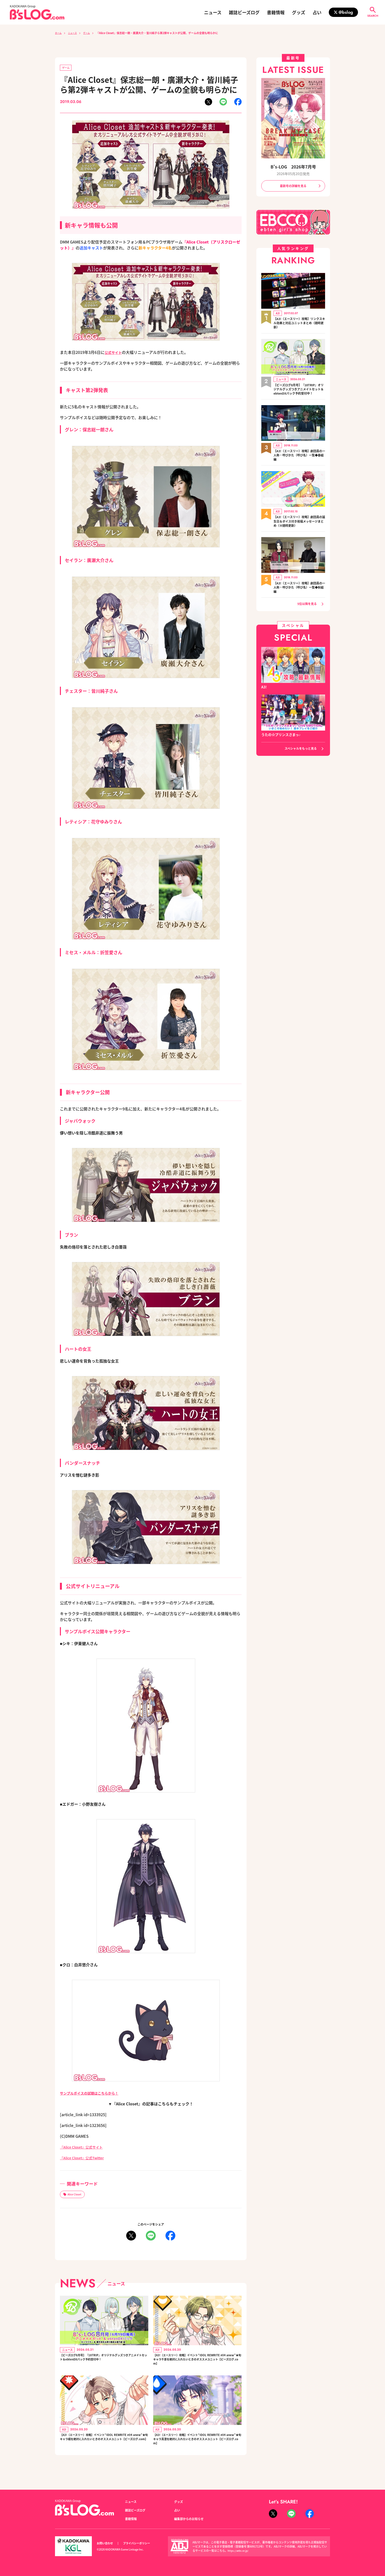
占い (317, 12)
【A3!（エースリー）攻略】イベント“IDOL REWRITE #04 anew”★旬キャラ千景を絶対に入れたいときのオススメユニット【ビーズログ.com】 (196, 2364)
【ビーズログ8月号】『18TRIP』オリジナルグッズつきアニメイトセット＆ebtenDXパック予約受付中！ (103, 2364)
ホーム (59, 33)
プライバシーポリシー (142, 2543)
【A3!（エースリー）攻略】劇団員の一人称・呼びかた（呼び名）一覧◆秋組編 (299, 596)
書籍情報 (276, 12)
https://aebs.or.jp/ (239, 2550)
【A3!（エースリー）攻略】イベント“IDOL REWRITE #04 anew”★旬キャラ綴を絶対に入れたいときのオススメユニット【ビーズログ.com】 (103, 2449)
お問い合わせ (106, 2543)
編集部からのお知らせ (191, 2518)
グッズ (298, 12)
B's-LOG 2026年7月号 (293, 166)
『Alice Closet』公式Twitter (85, 2159)
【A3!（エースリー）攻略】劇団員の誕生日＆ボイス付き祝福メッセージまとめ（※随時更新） (299, 529)
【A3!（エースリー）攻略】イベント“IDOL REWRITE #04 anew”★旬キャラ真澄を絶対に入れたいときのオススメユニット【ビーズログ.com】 (196, 2449)
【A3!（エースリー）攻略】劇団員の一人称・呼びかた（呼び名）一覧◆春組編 (299, 462)
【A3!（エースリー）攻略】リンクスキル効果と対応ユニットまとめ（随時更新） (299, 324)
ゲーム (91, 33)
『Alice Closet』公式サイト (84, 2148)
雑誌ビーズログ (244, 12)
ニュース (212, 12)
